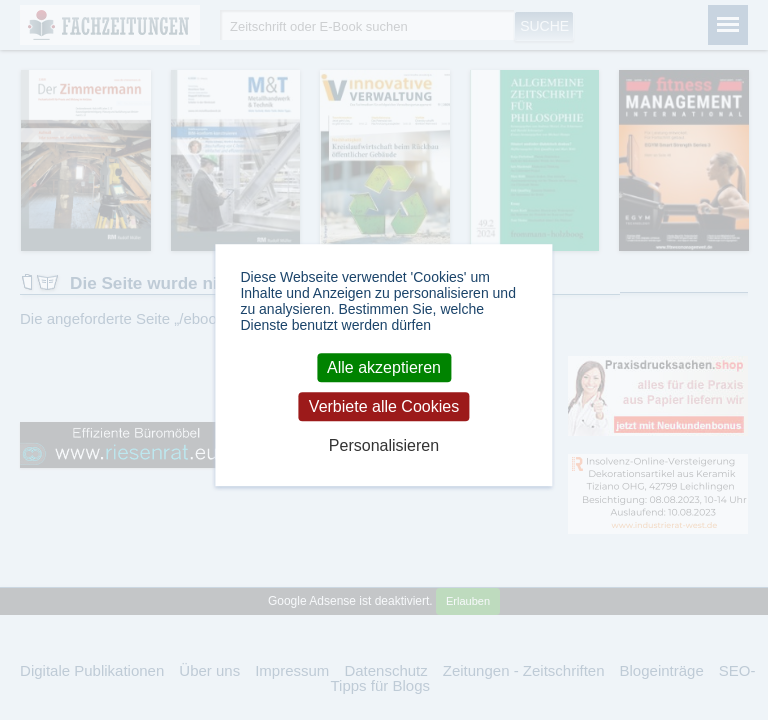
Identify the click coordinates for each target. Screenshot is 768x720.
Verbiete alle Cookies (384, 406)
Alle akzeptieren (384, 367)
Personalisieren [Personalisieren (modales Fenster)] (384, 446)
